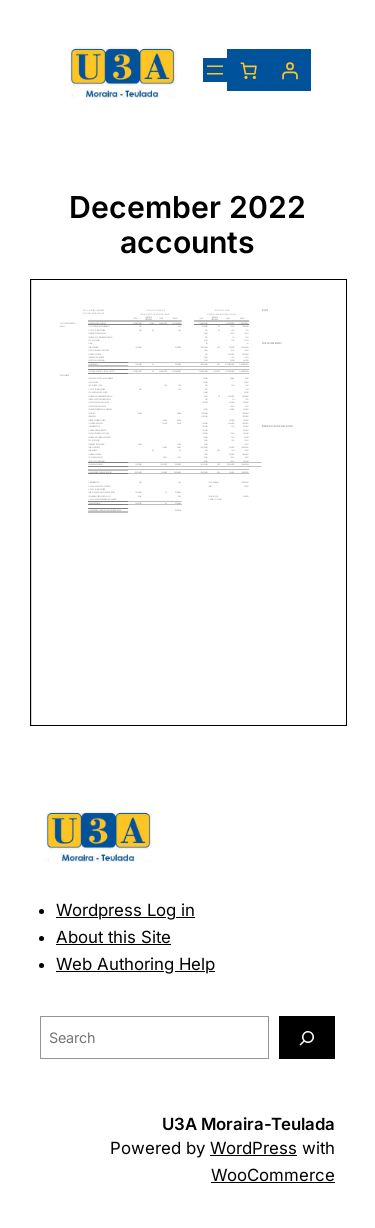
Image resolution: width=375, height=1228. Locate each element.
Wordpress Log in (125, 910)
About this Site (113, 937)
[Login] (290, 70)
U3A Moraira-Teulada (248, 1124)
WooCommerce (273, 1175)
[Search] (307, 1037)
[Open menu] (215, 70)
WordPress (253, 1148)
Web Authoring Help (135, 964)
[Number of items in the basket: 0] (248, 70)
